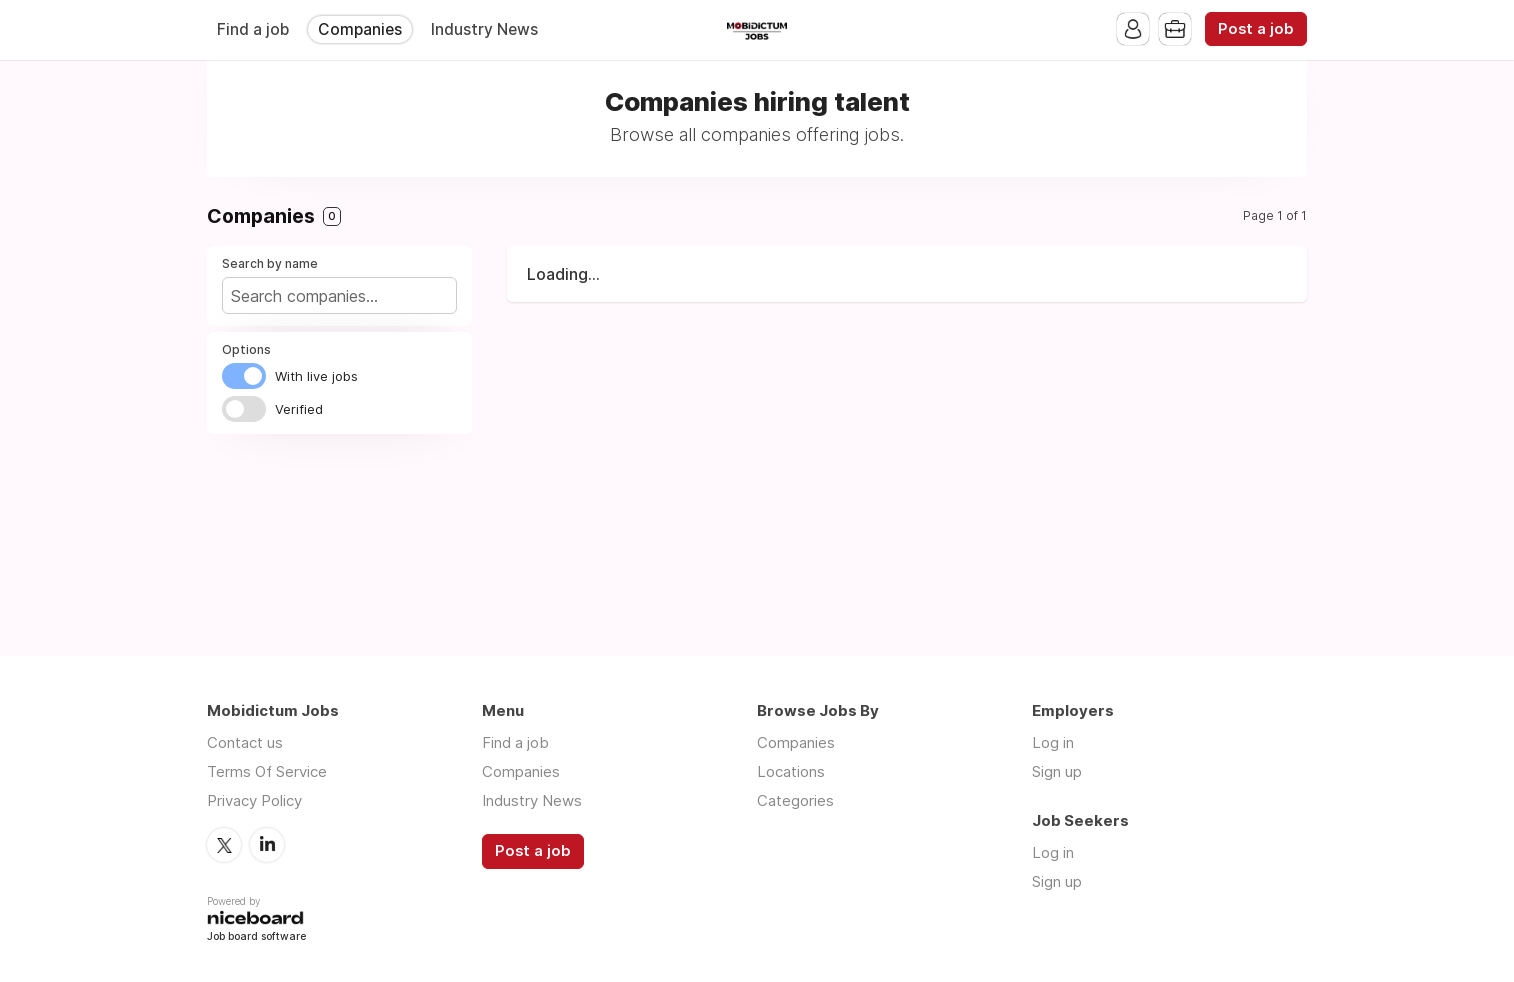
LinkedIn (267, 845)
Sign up (1057, 771)
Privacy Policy (254, 800)
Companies (360, 29)
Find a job (253, 29)
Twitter (224, 845)
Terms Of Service (267, 771)
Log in (1053, 742)
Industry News (484, 29)
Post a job (1256, 29)
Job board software (256, 937)
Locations (791, 771)
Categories (795, 800)
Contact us (245, 742)
